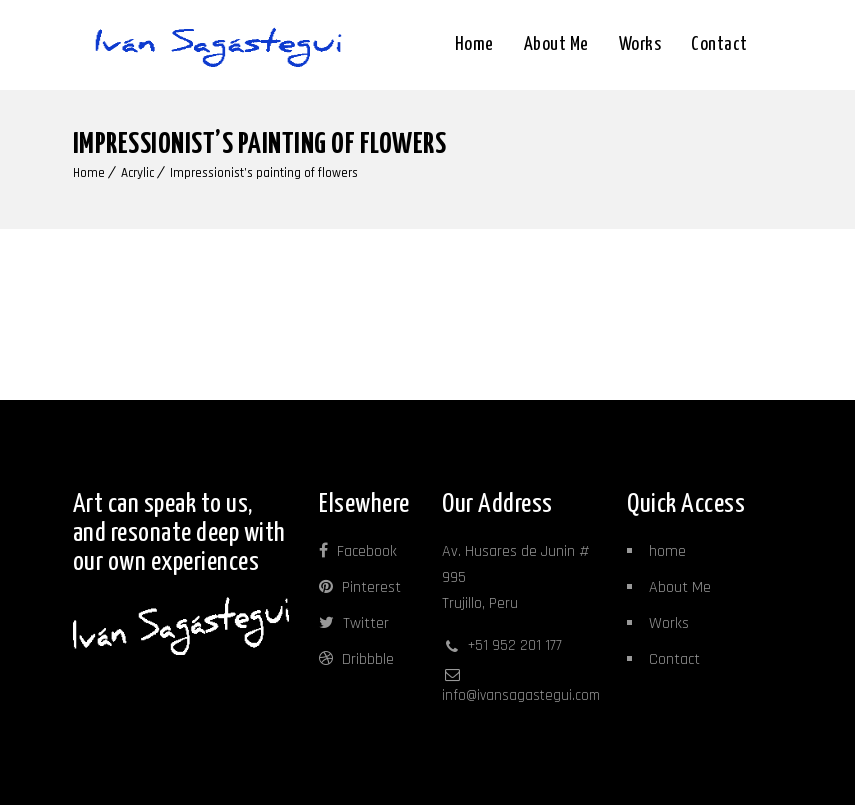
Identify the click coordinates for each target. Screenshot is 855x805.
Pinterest (360, 587)
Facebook (358, 551)
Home (474, 44)
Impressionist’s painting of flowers (264, 173)
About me (556, 44)
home (667, 551)
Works (640, 44)
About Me (680, 587)
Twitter (354, 623)
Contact (719, 44)
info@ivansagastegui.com (521, 695)
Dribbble (356, 659)
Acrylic (137, 173)
